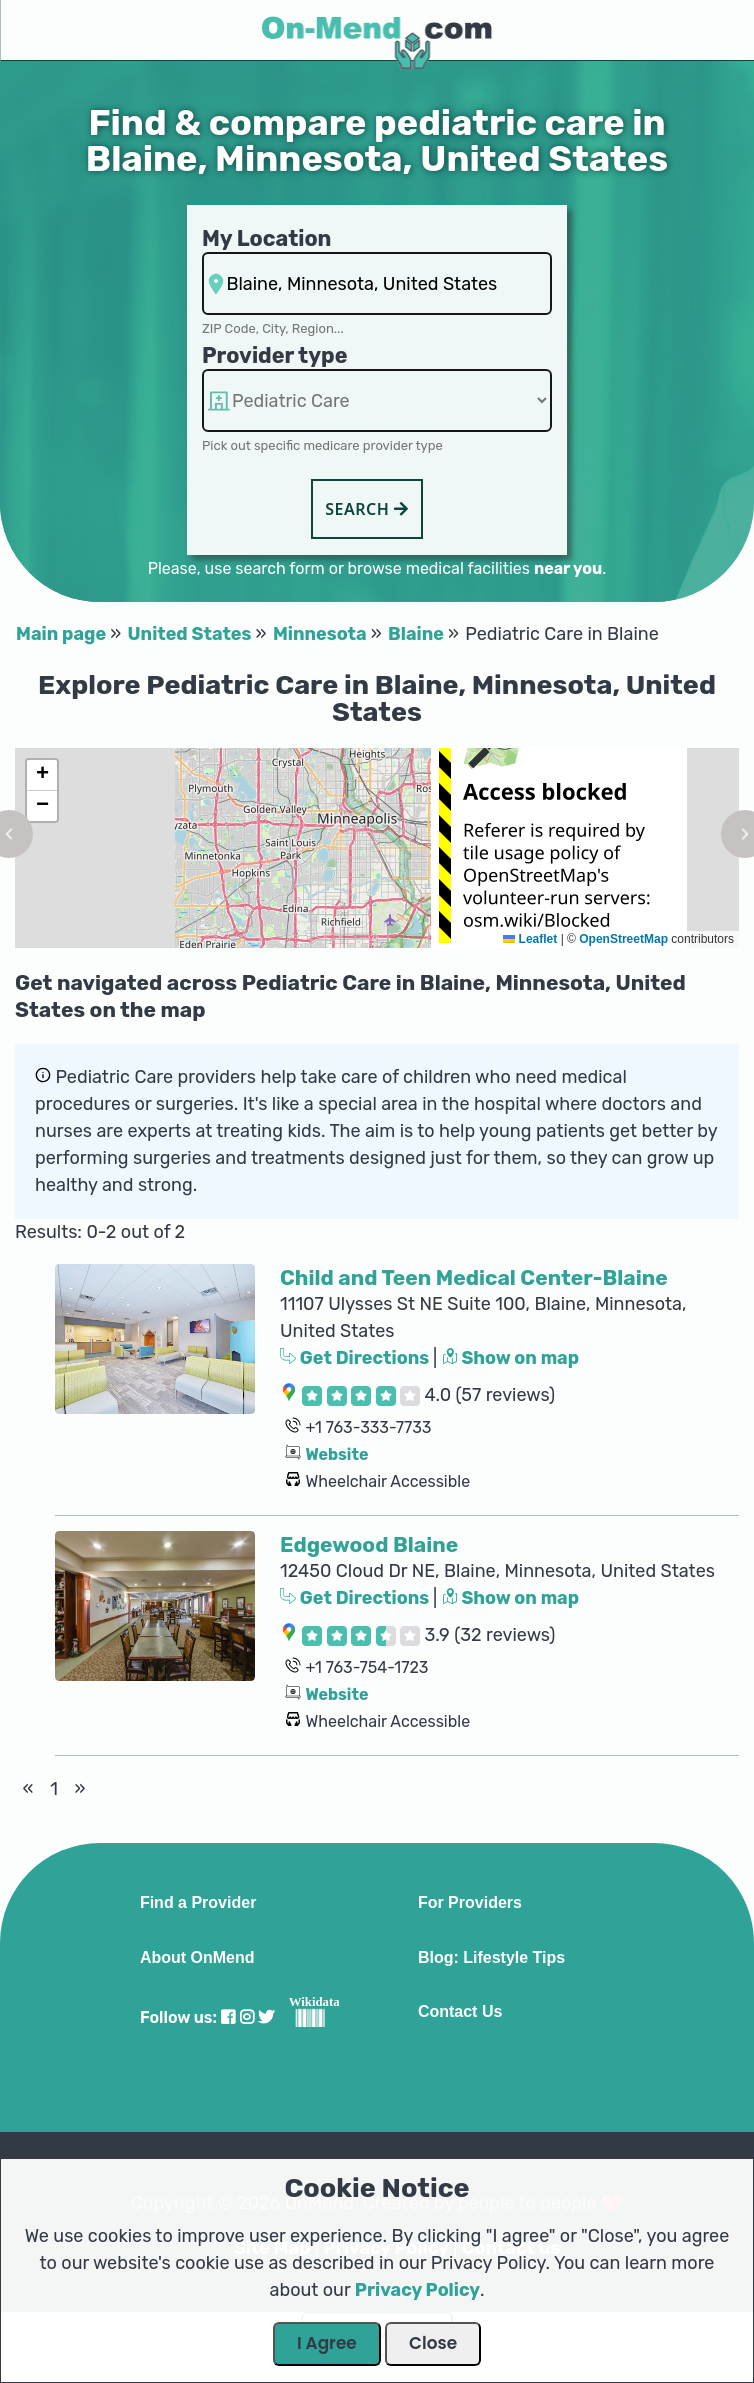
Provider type (275, 355)
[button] (42, 775)
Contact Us (460, 2012)
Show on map (511, 1358)
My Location (266, 238)
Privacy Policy (417, 2290)
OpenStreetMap (623, 939)
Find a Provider (198, 1903)
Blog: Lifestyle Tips (491, 1958)
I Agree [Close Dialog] (327, 2343)
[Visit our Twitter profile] (266, 2017)
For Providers (470, 1903)
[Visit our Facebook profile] (228, 2017)
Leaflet (530, 939)
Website (336, 1454)
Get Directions (356, 1358)
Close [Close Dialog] (433, 2343)
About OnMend (197, 1958)
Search (367, 509)
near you (568, 568)
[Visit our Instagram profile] (247, 2017)
